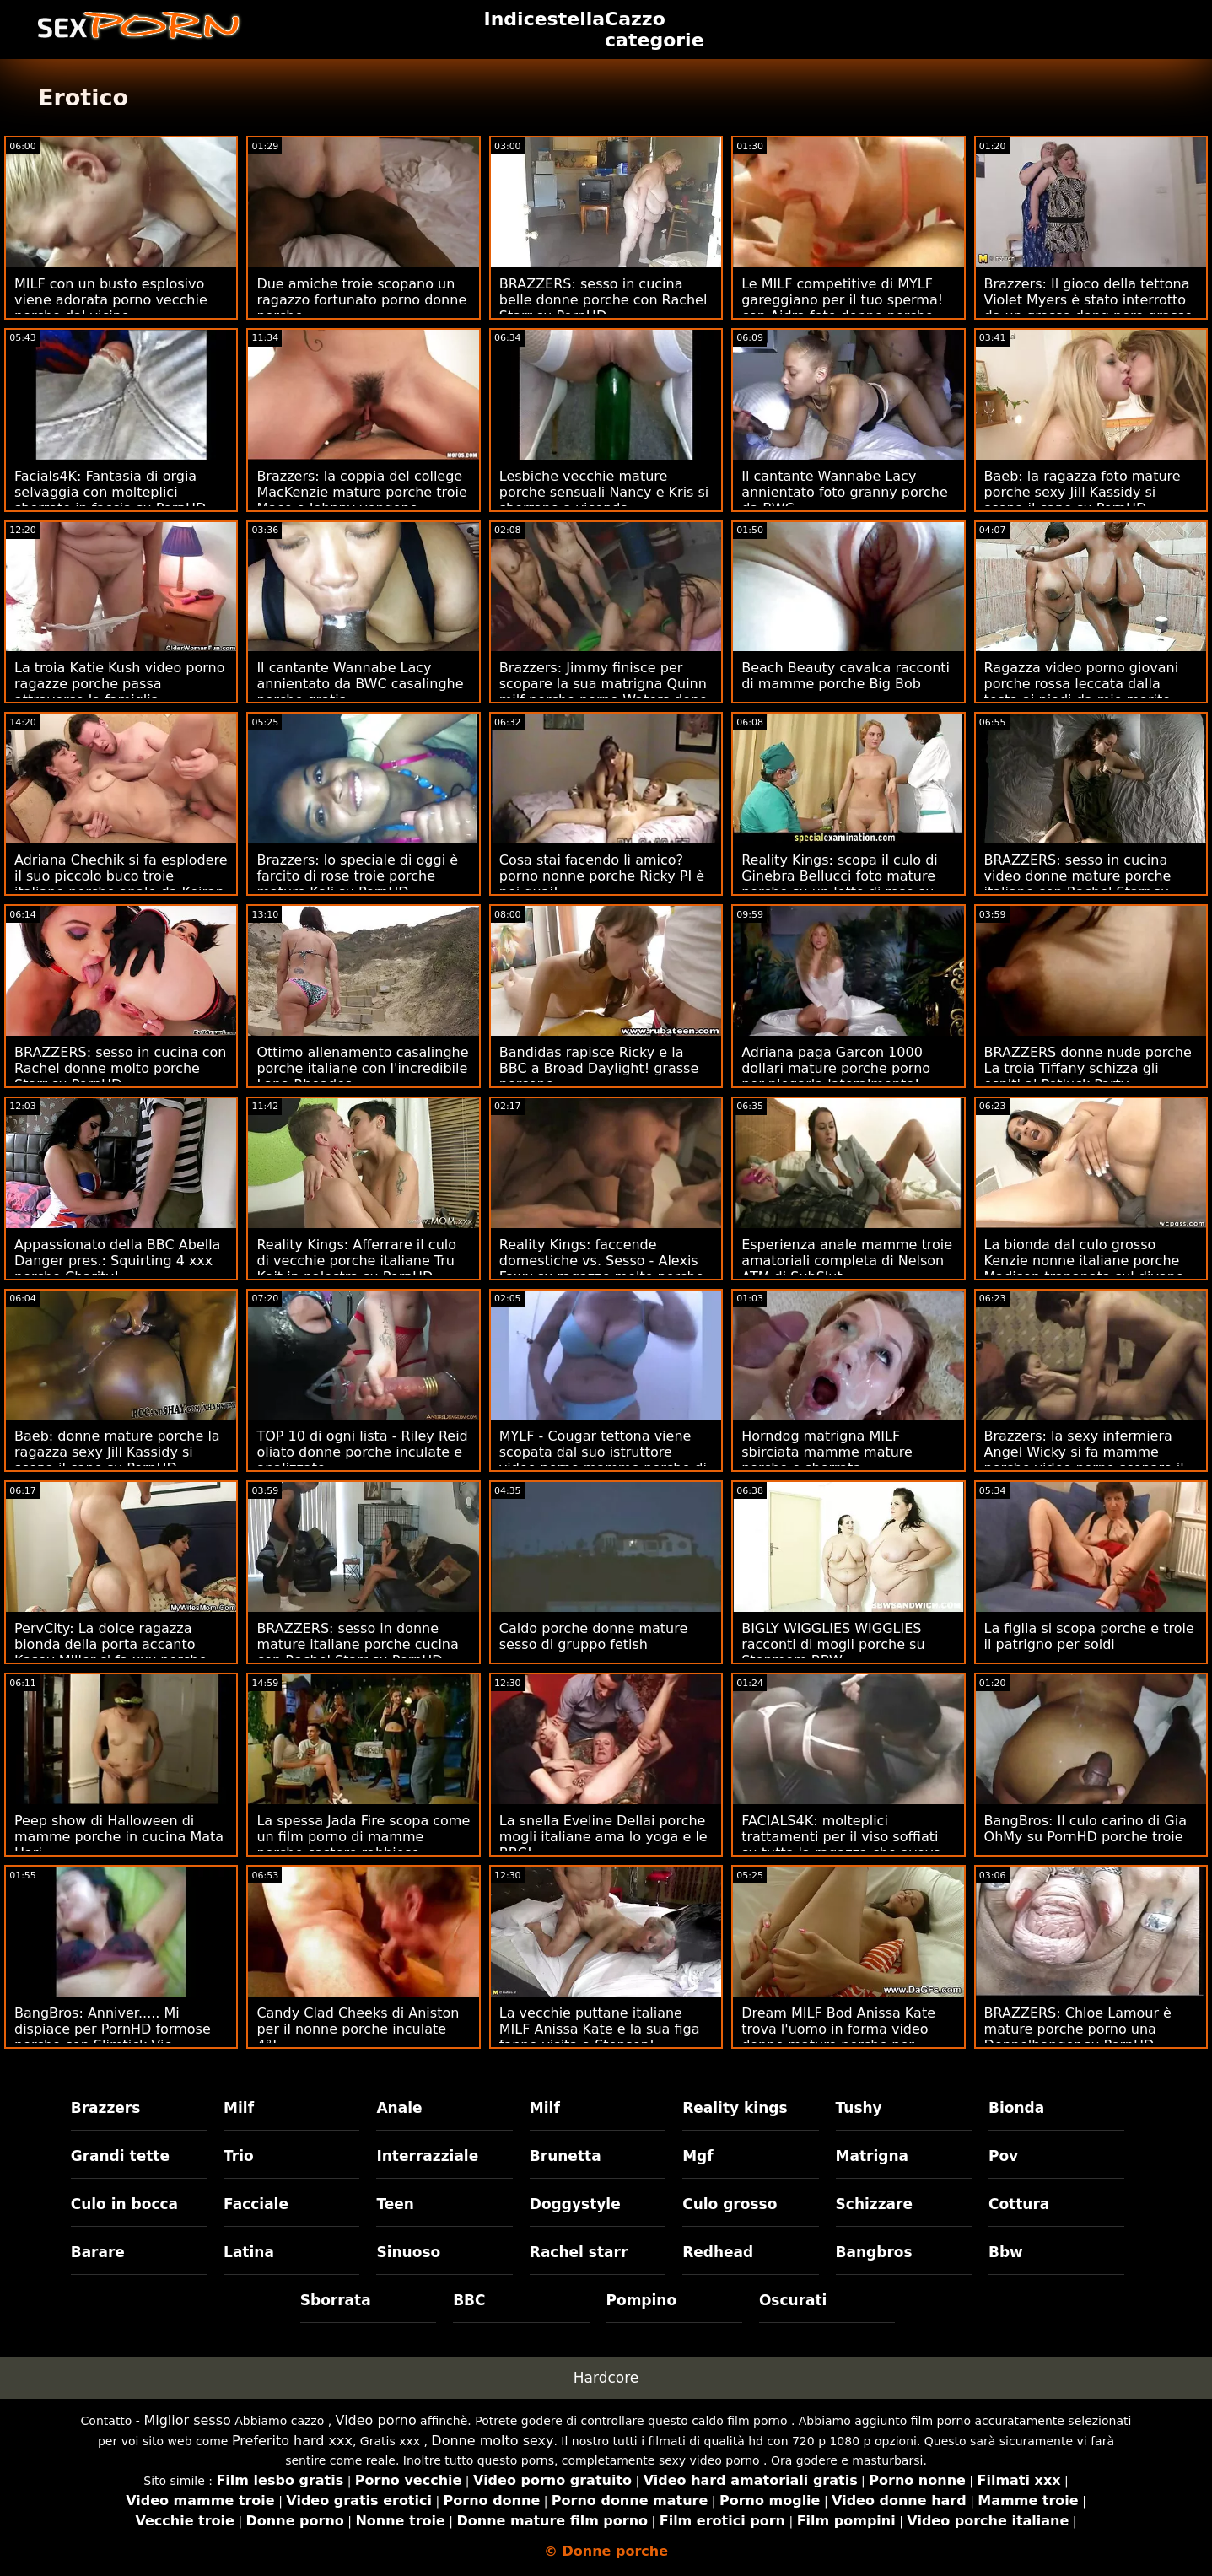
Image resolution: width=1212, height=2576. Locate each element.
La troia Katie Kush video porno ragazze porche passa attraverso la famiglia (119, 684)
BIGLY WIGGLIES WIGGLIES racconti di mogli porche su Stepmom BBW (832, 1644)
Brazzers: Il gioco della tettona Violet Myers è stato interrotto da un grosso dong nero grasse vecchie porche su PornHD (1088, 308)
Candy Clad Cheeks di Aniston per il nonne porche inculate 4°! (357, 2029)
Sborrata (335, 2300)
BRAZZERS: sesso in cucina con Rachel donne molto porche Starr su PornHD (120, 1068)
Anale (399, 2107)
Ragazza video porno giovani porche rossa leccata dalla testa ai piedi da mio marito (1081, 684)
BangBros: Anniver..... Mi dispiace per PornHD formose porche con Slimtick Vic (112, 2029)
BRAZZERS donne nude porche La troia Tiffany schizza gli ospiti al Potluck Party (1088, 1068)
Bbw (1005, 2252)
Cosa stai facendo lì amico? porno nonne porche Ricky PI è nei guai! (601, 876)
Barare (98, 2252)
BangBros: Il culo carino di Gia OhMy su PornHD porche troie (1085, 1829)
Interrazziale (427, 2156)
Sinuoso (408, 2252)
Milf (239, 2107)
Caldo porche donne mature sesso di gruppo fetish (593, 1636)
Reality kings (734, 2107)
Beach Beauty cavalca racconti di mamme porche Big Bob (845, 676)
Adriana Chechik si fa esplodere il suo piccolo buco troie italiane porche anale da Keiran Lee (121, 884)
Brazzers (106, 2107)
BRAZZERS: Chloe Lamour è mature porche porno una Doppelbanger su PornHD (1078, 2029)
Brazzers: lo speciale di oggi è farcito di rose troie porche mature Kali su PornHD (357, 876)
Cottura (1018, 2204)
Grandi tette (120, 2156)
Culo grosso (729, 2204)
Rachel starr (579, 2252)
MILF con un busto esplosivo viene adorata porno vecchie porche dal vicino (110, 300)
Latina (249, 2252)
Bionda (1016, 2107)
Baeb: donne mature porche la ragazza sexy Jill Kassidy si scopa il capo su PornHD (117, 1452)
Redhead (717, 2252)
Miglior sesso (186, 2420)
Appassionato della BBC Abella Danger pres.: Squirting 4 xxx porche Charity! (117, 1261)
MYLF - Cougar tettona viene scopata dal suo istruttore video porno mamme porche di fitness (603, 1460)
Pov (1003, 2156)
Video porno (376, 2420)
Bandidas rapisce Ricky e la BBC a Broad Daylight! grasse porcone (598, 1068)
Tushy (859, 2107)
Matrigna (872, 2156)
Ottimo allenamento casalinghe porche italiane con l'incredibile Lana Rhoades (362, 1068)
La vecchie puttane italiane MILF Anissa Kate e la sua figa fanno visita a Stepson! (599, 2029)
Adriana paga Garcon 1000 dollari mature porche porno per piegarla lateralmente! (835, 1068)
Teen (395, 2204)
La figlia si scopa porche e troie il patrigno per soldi (1089, 1636)
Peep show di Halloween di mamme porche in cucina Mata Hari (119, 1837)
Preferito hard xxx (292, 2441)
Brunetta (565, 2156)
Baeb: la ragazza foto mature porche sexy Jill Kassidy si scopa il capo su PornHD (1082, 492)
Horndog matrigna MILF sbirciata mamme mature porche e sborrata (827, 1452)
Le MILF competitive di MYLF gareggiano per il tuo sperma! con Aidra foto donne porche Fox (842, 308)
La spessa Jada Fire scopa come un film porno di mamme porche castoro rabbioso (363, 1837)
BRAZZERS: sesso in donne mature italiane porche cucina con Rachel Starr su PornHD (357, 1644)
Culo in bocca (124, 2204)
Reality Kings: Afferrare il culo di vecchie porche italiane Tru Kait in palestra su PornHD (356, 1261)
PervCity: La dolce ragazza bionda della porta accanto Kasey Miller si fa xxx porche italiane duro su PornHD (110, 1652)
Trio (239, 2156)
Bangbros (874, 2252)
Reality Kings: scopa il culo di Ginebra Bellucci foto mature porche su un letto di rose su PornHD (839, 884)
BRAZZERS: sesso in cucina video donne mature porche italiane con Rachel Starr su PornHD (1078, 884)
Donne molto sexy (492, 2441)
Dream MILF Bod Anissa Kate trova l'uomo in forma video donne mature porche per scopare (838, 2037)
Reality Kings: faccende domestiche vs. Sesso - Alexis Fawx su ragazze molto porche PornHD (601, 1269)
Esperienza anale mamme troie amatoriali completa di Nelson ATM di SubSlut (846, 1261)
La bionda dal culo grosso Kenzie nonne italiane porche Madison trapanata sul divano (1084, 1261)
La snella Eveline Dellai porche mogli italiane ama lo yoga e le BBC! (603, 1837)
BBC (469, 2300)
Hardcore (606, 2377)
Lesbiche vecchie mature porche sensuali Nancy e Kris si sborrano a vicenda (604, 492)
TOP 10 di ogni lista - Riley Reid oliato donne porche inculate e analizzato (361, 1452)
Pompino (641, 2300)
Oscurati (793, 2300)
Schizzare (874, 2204)
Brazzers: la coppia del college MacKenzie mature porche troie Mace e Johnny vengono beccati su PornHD (361, 500)
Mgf (697, 2156)
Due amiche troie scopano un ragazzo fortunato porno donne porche (361, 300)
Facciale (256, 2204)
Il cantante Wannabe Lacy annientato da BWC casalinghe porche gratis (359, 684)
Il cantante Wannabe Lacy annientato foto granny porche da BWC (844, 492)
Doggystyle (575, 2204)
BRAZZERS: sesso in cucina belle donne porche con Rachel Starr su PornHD (603, 300)
